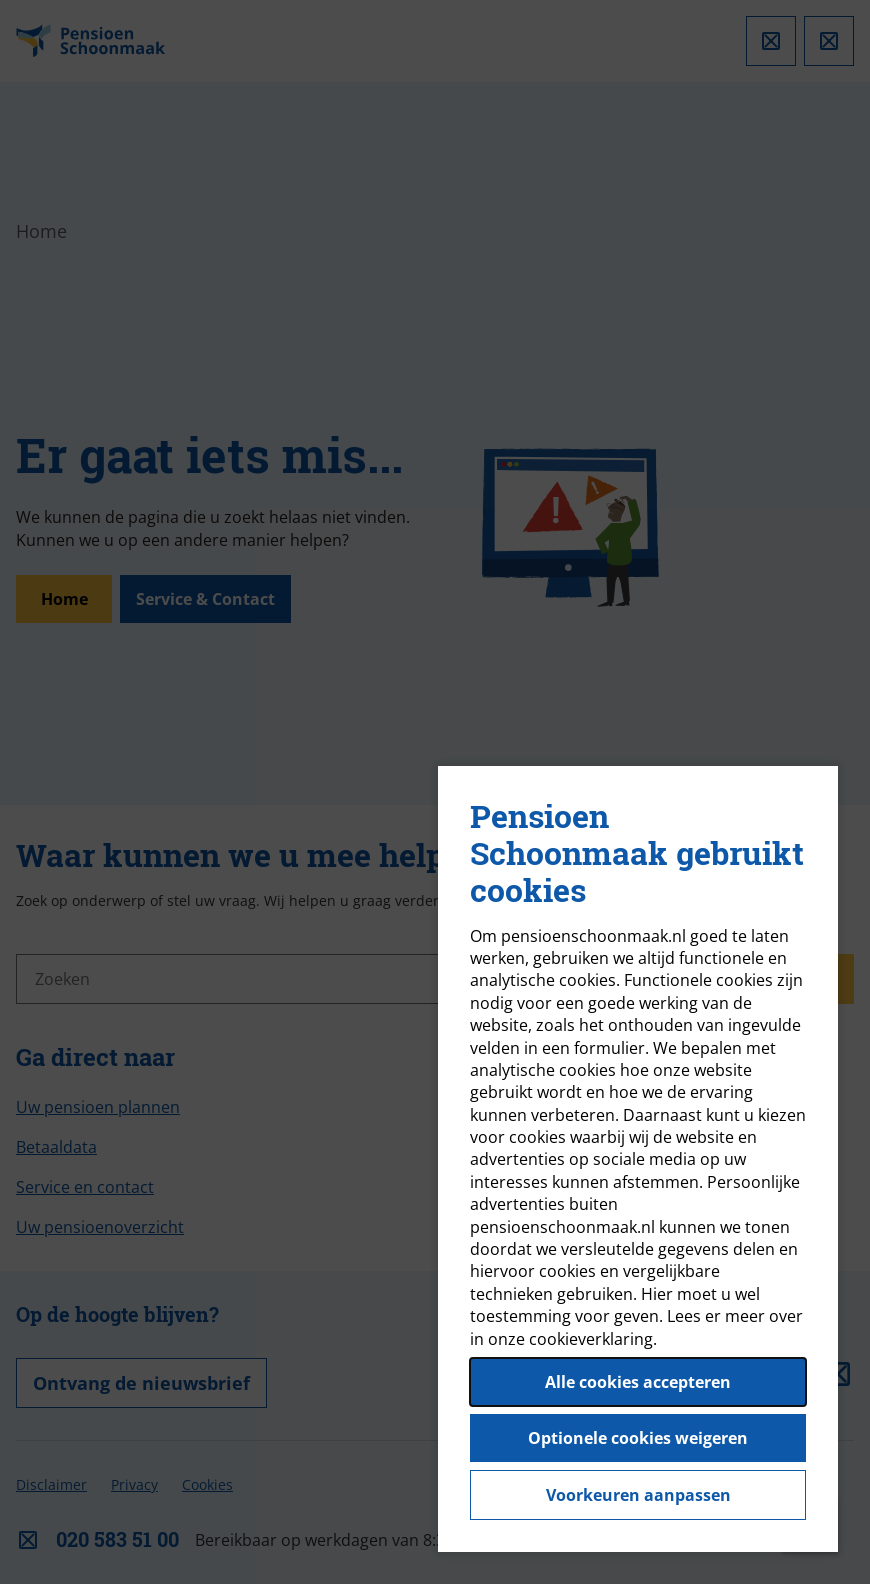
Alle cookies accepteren (638, 1382)
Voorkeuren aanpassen (638, 1495)
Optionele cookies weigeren (638, 1438)
